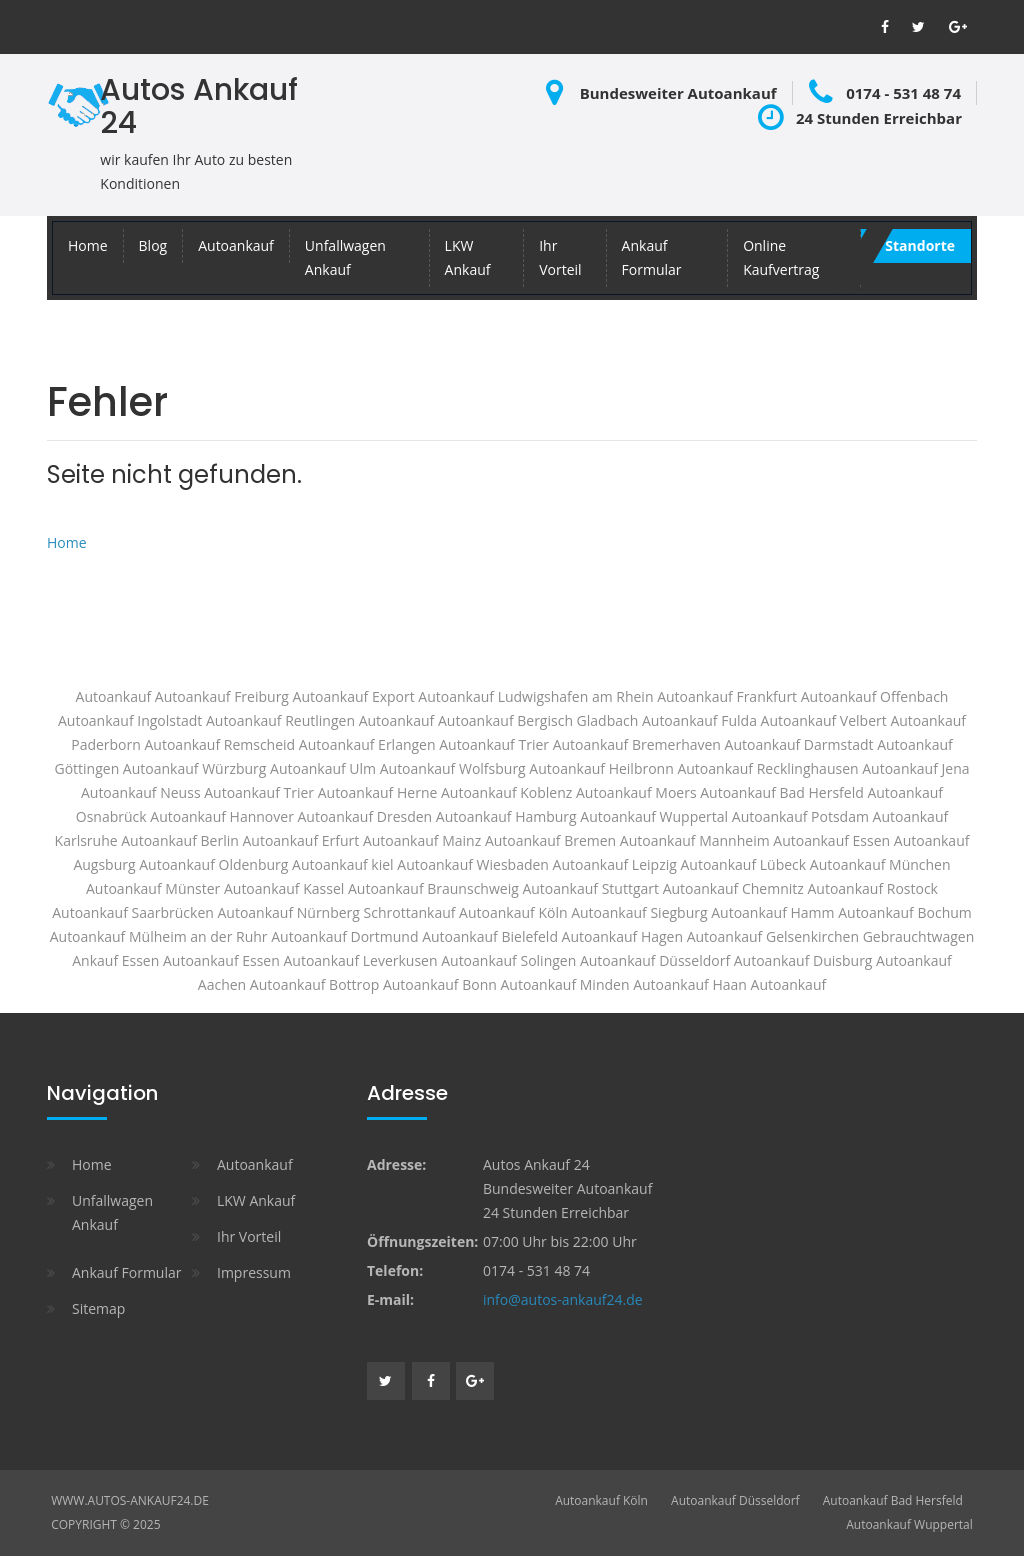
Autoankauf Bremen (550, 840)
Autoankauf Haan (690, 984)
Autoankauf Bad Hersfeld (893, 1500)
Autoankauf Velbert (824, 720)
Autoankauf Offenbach (875, 696)
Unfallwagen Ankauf (345, 257)
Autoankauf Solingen (508, 960)
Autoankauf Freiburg (222, 696)
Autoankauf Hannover (222, 816)
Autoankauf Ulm (323, 768)
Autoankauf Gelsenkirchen (773, 936)
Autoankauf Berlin (180, 840)
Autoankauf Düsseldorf (735, 1500)
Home (88, 245)
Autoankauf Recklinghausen (767, 768)
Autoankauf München (880, 864)
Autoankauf (236, 245)
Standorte (920, 245)
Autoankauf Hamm (772, 912)
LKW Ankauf (468, 257)
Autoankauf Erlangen (367, 744)
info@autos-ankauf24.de (563, 1299)
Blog (153, 245)
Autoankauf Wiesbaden (473, 864)
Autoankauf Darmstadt (799, 744)
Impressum (254, 1272)
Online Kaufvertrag (781, 257)
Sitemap (98, 1308)
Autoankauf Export (354, 696)
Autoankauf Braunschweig (433, 888)
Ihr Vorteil (560, 257)
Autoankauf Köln (601, 1500)
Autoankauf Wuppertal (654, 816)
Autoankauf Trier (259, 792)
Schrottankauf (410, 912)
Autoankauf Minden (564, 984)
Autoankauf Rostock (872, 888)
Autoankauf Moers (636, 792)
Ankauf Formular (652, 257)
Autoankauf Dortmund (344, 936)
